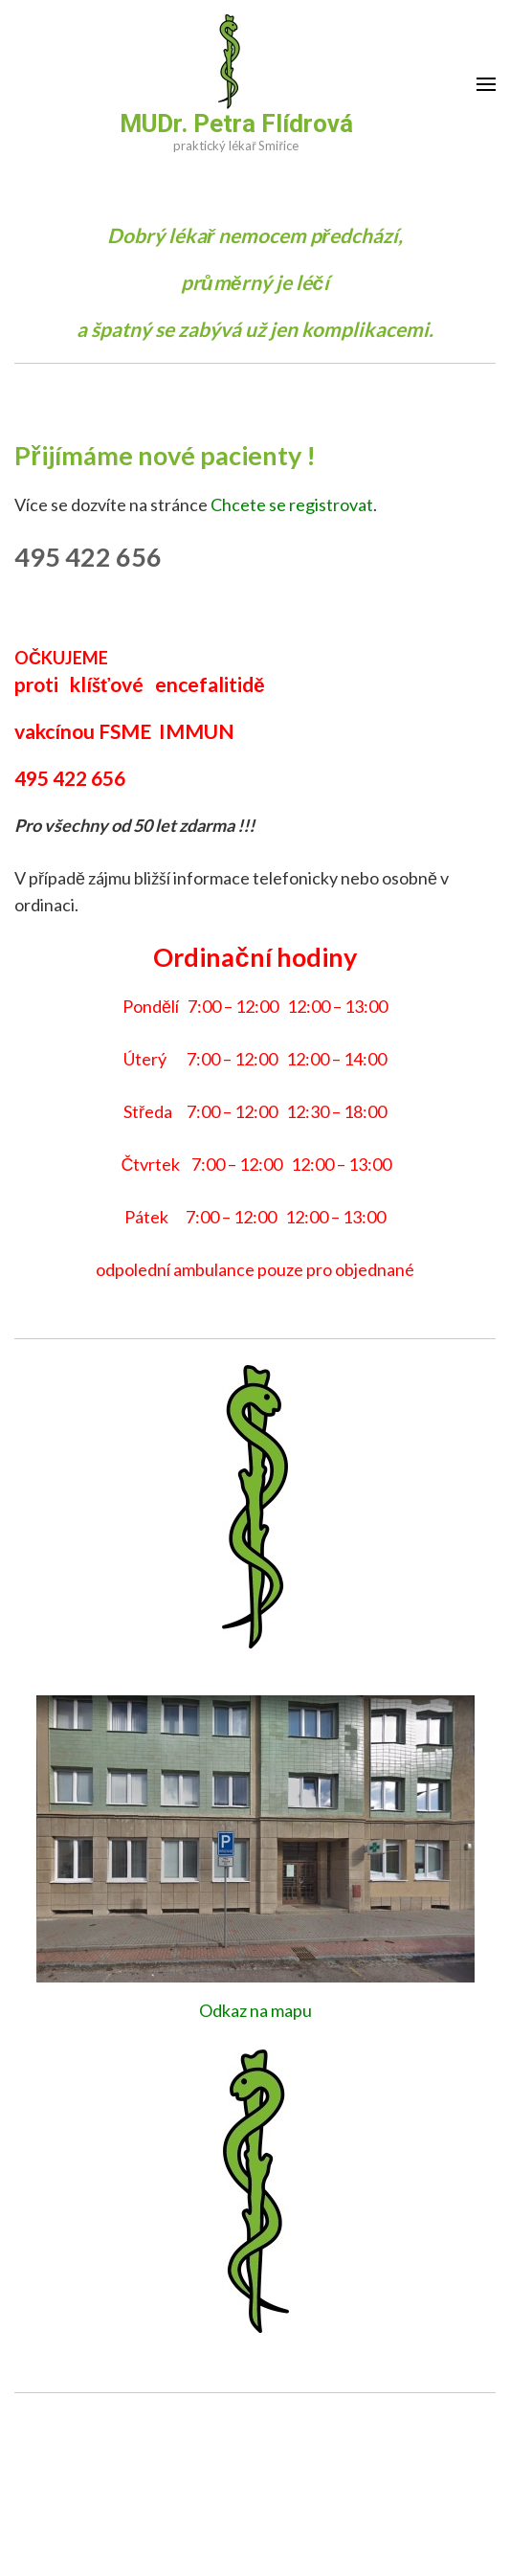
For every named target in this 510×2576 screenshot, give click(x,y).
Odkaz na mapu (255, 2010)
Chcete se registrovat (292, 504)
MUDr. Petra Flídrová (236, 123)
